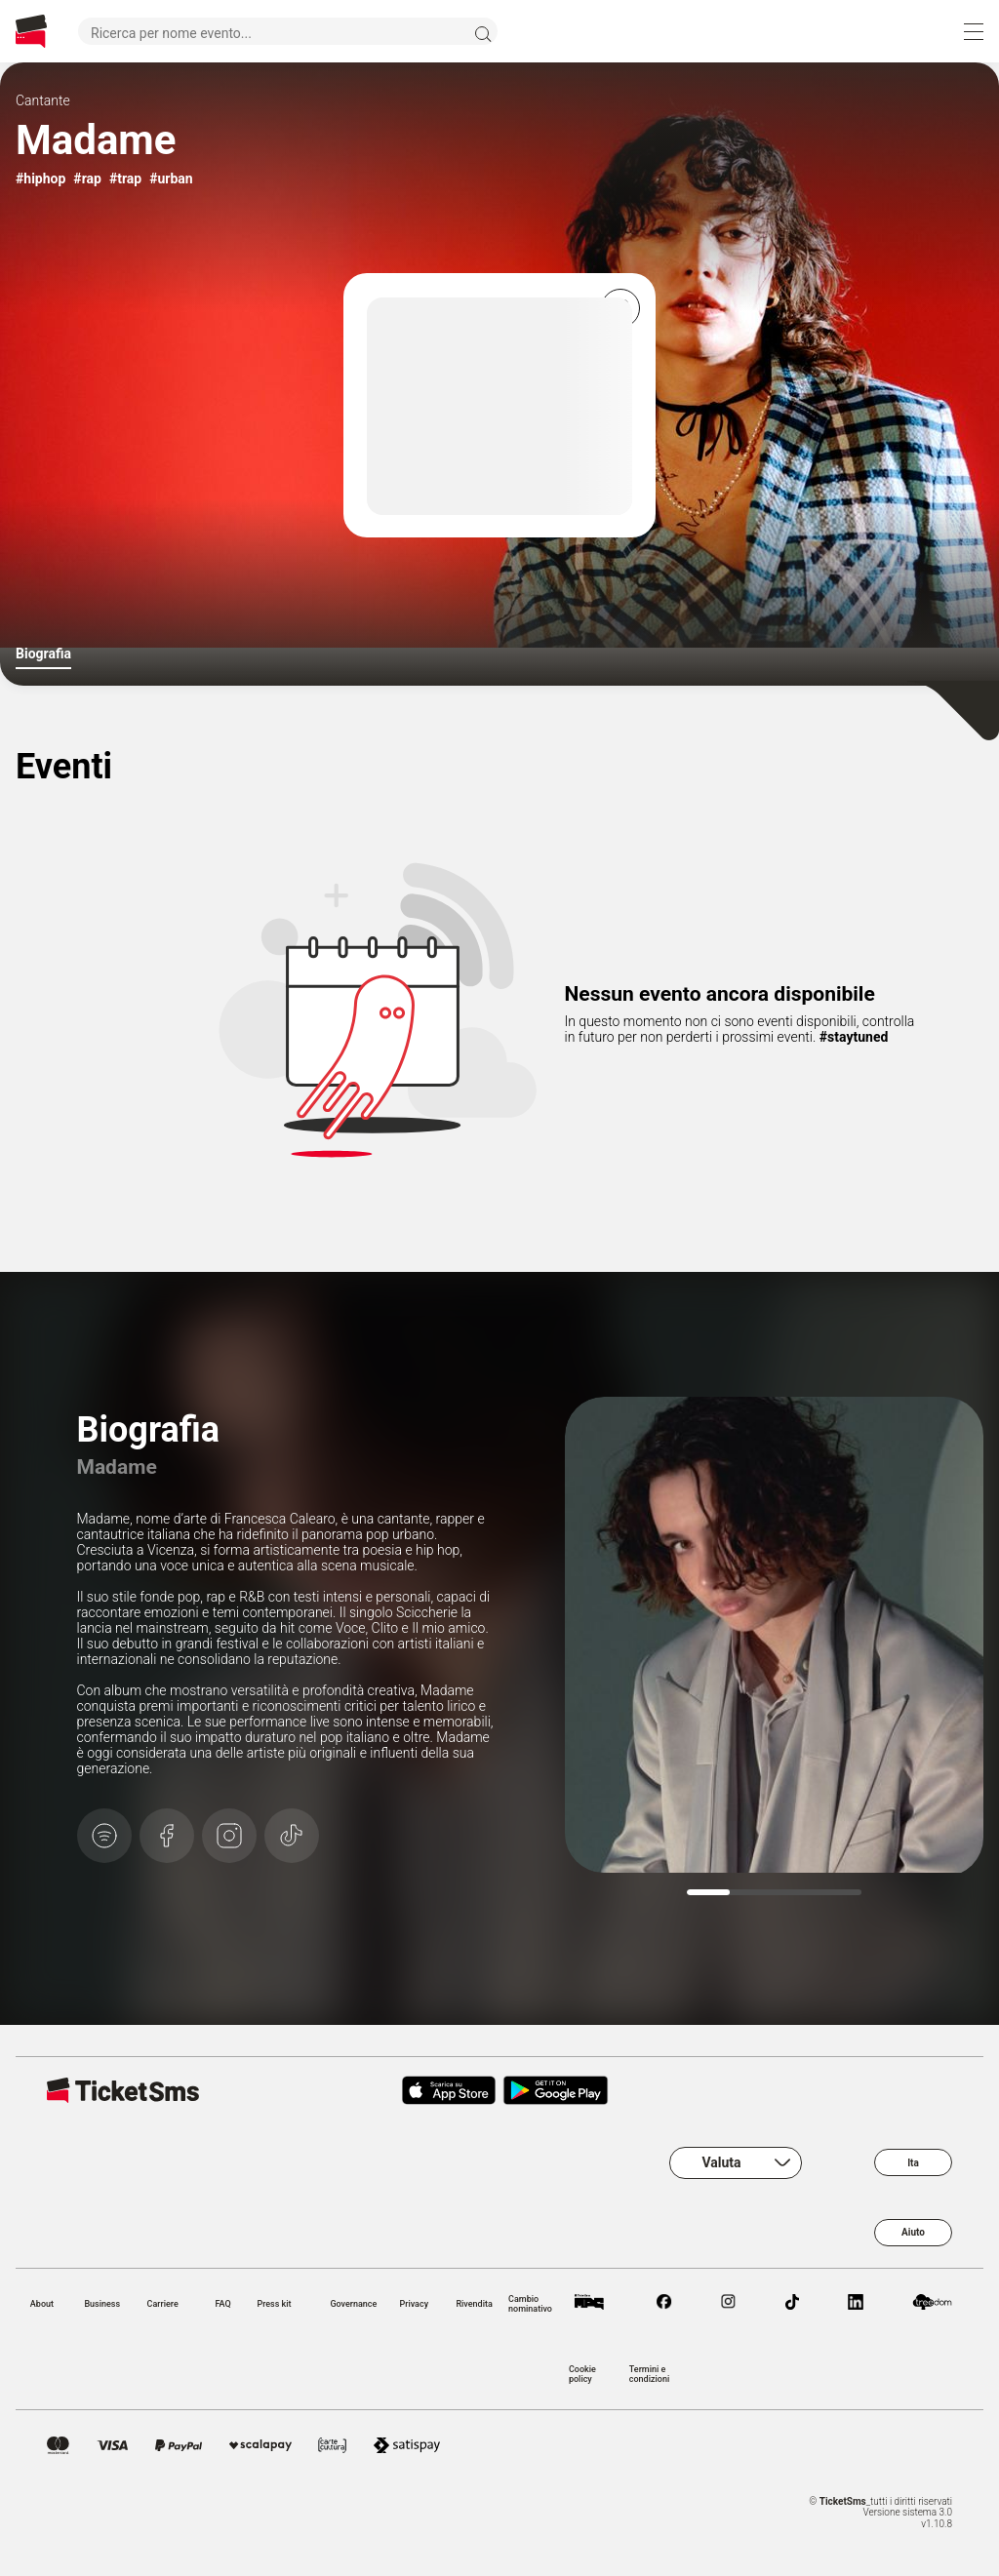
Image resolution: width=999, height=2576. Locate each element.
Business (102, 2304)
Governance (353, 2304)
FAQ (222, 2304)
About (42, 2304)
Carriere (163, 2304)
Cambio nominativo (530, 2304)
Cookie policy (582, 2374)
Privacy (413, 2304)
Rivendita (474, 2304)
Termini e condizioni (649, 2374)
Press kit (274, 2304)
